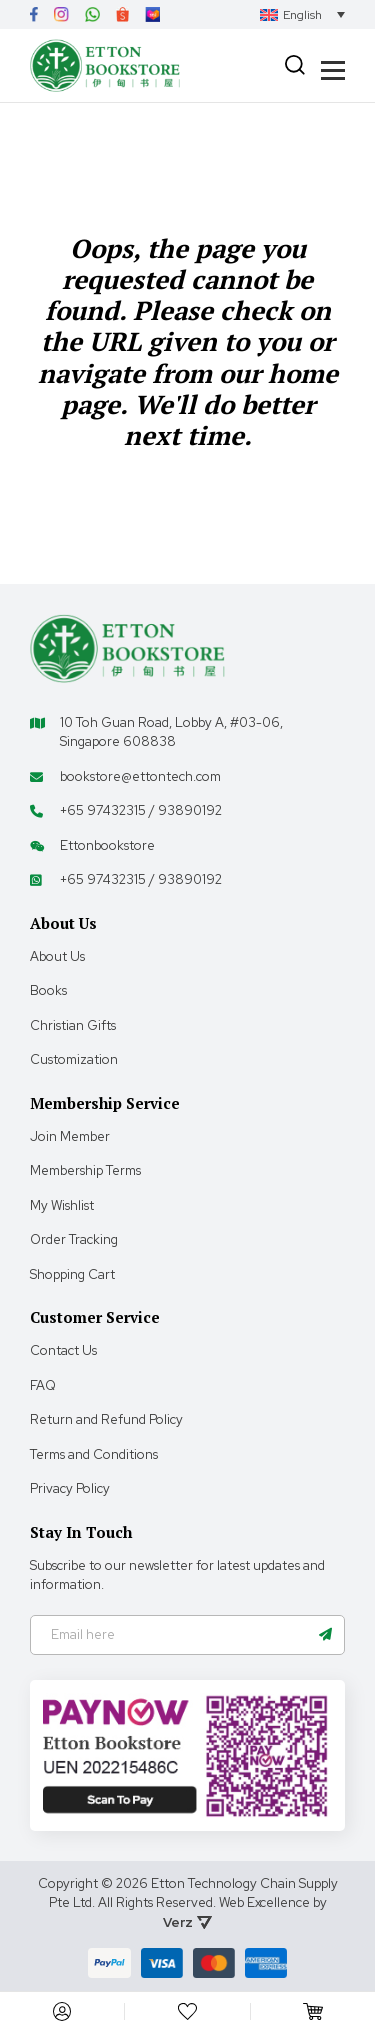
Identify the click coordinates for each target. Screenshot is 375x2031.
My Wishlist (62, 1205)
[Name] (325, 1635)
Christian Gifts (73, 1025)
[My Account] (62, 2011)
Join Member (70, 1136)
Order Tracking (74, 1239)
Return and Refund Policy (106, 1419)
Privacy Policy (70, 1488)
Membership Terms (85, 1170)
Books (48, 990)
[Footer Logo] (127, 647)
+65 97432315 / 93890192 (141, 810)
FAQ (43, 1385)
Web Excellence (264, 1902)
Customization (74, 1059)
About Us (57, 956)
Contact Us (63, 1350)
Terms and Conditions (94, 1454)
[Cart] (313, 2011)
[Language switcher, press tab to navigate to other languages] (302, 14)
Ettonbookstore (107, 845)
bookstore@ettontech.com (140, 776)
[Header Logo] (105, 65)
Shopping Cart (72, 1274)
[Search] (295, 65)
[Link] (34, 14)
